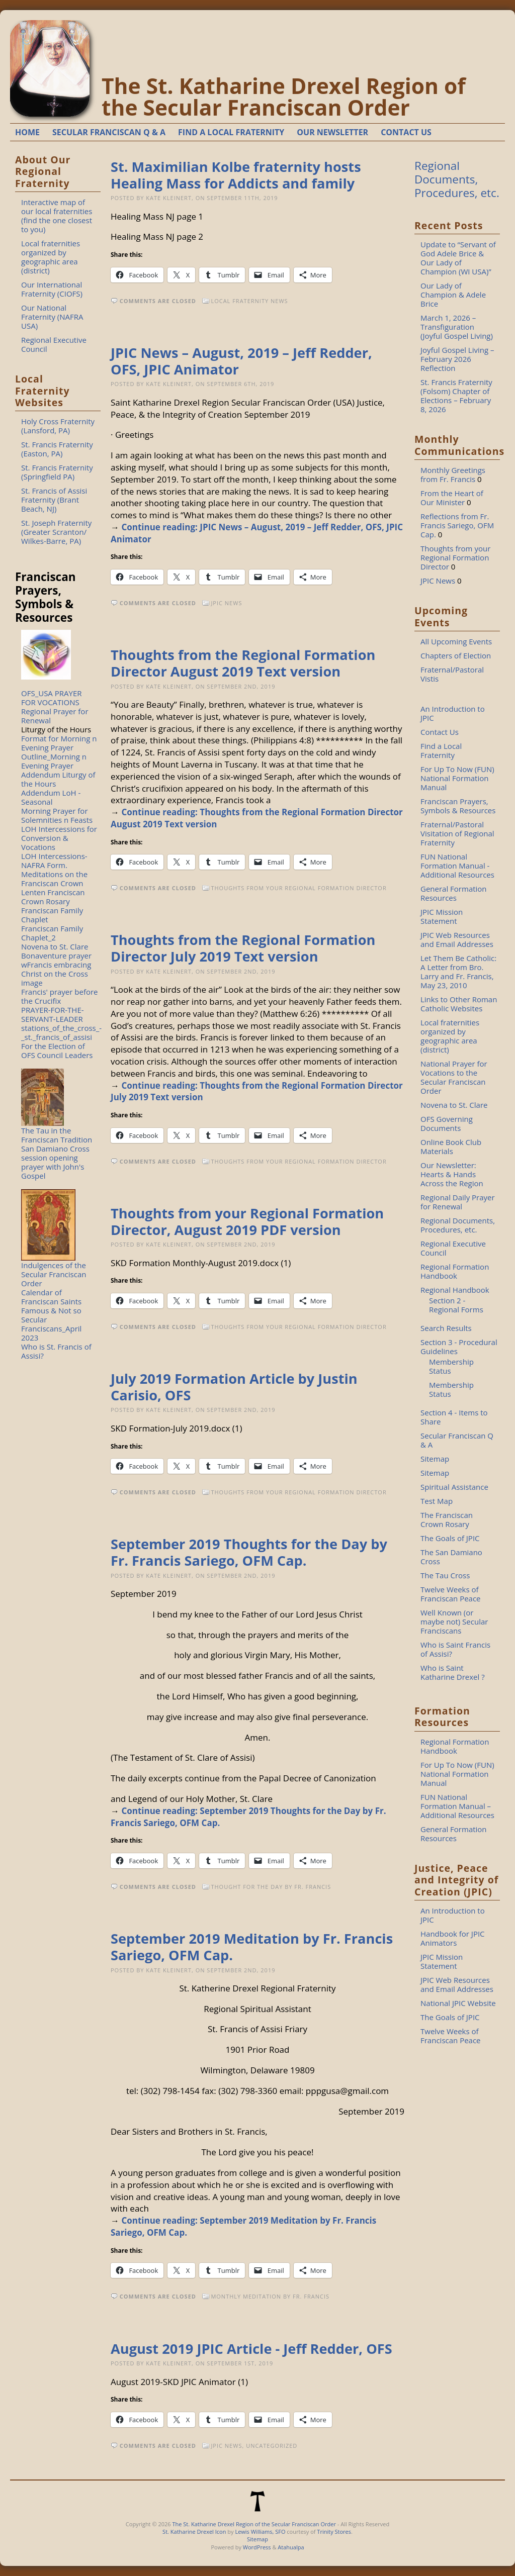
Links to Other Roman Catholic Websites (458, 1003)
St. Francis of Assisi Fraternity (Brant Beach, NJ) (54, 500)
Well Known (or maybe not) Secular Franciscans (454, 1621)
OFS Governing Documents (446, 1123)
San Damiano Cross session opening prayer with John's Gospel (55, 1162)
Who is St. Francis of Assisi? (56, 1351)
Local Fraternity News (249, 301)
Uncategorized (271, 2445)
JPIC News (226, 603)
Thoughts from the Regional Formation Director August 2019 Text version (243, 663)
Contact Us (439, 732)
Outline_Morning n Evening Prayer (54, 761)
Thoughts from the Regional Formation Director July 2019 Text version (243, 948)
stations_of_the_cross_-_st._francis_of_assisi (61, 1032)
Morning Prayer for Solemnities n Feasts (57, 815)
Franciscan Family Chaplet (52, 914)
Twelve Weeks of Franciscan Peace (450, 1593)
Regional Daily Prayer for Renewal (457, 1201)
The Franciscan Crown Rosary (446, 1519)
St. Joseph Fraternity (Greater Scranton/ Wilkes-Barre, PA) (56, 532)
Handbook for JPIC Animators (452, 1938)
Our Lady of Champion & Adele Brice (453, 294)
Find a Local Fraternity (441, 750)
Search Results (446, 1328)
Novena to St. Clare (54, 946)
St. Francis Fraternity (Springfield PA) (57, 472)
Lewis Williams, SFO (260, 2531)
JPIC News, (228, 2445)
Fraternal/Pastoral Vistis (452, 674)
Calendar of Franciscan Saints (51, 1296)
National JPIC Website (458, 2003)
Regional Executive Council (54, 344)
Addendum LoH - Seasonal (50, 797)
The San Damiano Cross (451, 1556)
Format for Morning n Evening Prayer (59, 742)
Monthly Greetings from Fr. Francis (452, 474)
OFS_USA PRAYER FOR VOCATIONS (51, 697)
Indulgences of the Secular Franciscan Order (53, 1274)
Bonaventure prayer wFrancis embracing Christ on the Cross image (56, 969)
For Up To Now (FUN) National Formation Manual (457, 778)
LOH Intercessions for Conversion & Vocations (59, 838)
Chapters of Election (455, 655)
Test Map (436, 1501)
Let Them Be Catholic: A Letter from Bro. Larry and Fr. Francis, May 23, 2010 (458, 971)
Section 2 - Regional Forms (456, 1304)
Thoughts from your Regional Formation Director (298, 888)
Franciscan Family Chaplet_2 (52, 932)
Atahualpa (291, 2547)
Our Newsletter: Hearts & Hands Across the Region (451, 1174)
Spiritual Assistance (454, 1487)
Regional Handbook (454, 1290)
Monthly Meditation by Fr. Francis (270, 2296)
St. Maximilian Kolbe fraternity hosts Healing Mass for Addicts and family (236, 175)
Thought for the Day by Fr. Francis (271, 1886)
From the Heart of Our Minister (451, 497)
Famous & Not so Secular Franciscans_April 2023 (51, 1324)
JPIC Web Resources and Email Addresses (456, 939)
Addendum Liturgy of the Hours (58, 779)
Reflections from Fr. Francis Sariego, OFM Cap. (457, 525)
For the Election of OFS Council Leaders (57, 1050)
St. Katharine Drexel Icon (194, 2531)
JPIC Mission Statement (441, 916)
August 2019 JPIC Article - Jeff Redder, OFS (251, 2348)
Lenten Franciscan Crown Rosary (53, 896)
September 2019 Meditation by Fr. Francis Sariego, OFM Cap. (252, 1946)
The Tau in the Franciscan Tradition (56, 1134)
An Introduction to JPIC (452, 713)
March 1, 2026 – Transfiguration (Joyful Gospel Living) (456, 327)
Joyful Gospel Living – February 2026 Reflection (457, 359)
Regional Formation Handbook (454, 1271)
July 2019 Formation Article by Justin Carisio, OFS (234, 1386)
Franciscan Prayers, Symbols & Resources (457, 805)
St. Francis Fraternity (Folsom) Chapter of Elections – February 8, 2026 (456, 395)
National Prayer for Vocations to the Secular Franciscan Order (453, 1077)
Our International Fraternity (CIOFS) (51, 289)
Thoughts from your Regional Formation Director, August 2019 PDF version (247, 1221)
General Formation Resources (453, 893)
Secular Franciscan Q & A (456, 1440)
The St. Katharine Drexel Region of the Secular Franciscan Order (284, 96)
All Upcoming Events (456, 641)
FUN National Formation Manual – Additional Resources (457, 1806)
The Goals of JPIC (450, 1538)
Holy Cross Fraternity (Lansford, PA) (58, 425)
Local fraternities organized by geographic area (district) (50, 256)
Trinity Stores (334, 2531)
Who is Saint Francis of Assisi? (455, 1649)
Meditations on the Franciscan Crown (54, 878)
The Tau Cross (445, 1575)
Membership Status (451, 1366)
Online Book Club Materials (450, 1146)
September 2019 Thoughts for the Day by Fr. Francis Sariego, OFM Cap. (249, 1552)
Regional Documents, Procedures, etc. (456, 179)
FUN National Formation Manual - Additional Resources (457, 865)
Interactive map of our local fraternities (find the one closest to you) (56, 215)
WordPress (257, 2547)
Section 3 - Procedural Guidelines (458, 1346)
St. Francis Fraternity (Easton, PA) (57, 448)
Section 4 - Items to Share (454, 1416)
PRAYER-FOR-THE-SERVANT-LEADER (52, 1014)
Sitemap (434, 1459)
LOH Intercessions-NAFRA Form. (54, 860)
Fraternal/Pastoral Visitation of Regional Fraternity (457, 833)
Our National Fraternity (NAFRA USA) (52, 317)
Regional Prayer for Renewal (55, 715)
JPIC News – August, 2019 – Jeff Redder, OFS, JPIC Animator (241, 360)
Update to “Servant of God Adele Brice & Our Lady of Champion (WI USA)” (458, 257)
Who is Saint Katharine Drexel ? (452, 1672)
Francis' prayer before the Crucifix (59, 996)
